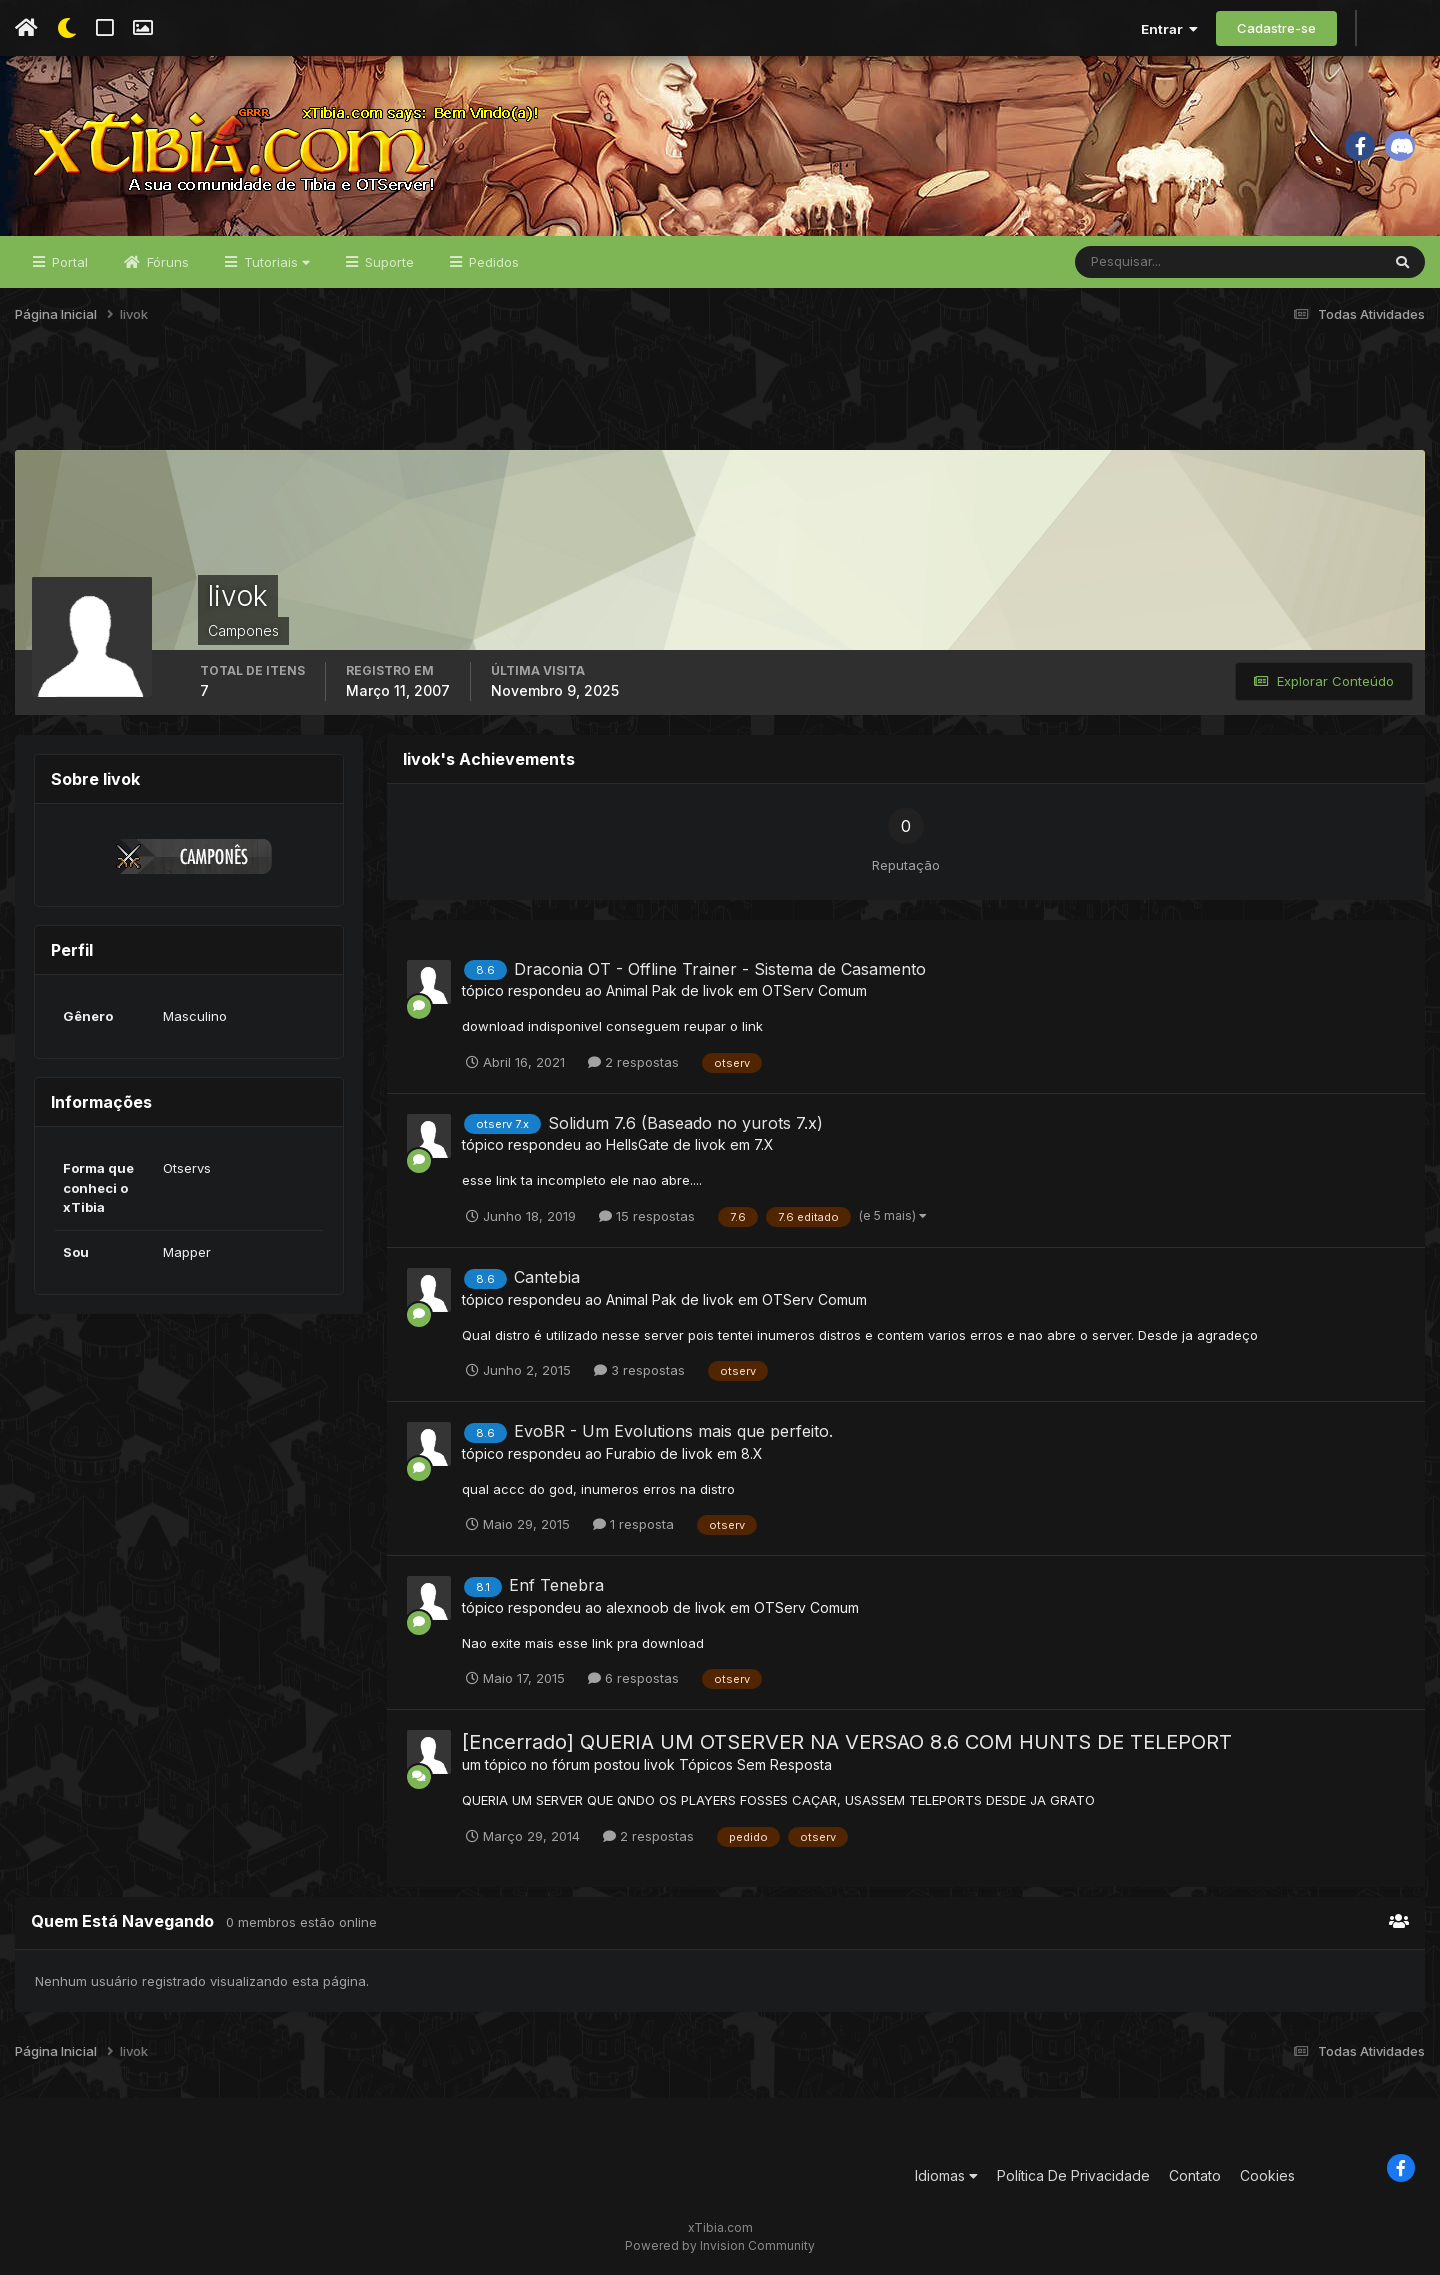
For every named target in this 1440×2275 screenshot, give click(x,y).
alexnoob (637, 1607)
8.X (752, 1453)
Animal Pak (641, 990)
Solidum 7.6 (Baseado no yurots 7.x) (685, 1123)
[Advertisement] (720, 399)
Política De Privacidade (1073, 2175)
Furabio (631, 1453)
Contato (1195, 2175)
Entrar (1169, 29)
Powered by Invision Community (720, 2245)
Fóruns (166, 262)
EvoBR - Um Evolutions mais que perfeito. (673, 1431)
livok (718, 990)
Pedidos (492, 262)
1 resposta (633, 1524)
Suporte (387, 262)
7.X (764, 1144)
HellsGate (637, 1144)
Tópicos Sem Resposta (755, 1764)
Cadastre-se (1276, 28)
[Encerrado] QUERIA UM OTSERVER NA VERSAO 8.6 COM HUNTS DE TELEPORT (847, 1742)
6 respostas (633, 1678)
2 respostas (633, 1062)
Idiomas (946, 2175)
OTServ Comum (814, 990)
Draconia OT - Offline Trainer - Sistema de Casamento (720, 969)
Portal (68, 262)
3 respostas (639, 1370)
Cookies (1267, 2175)
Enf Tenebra (556, 1585)
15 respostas (647, 1216)
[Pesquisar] (1140, 262)
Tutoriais (275, 262)
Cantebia (547, 1277)
